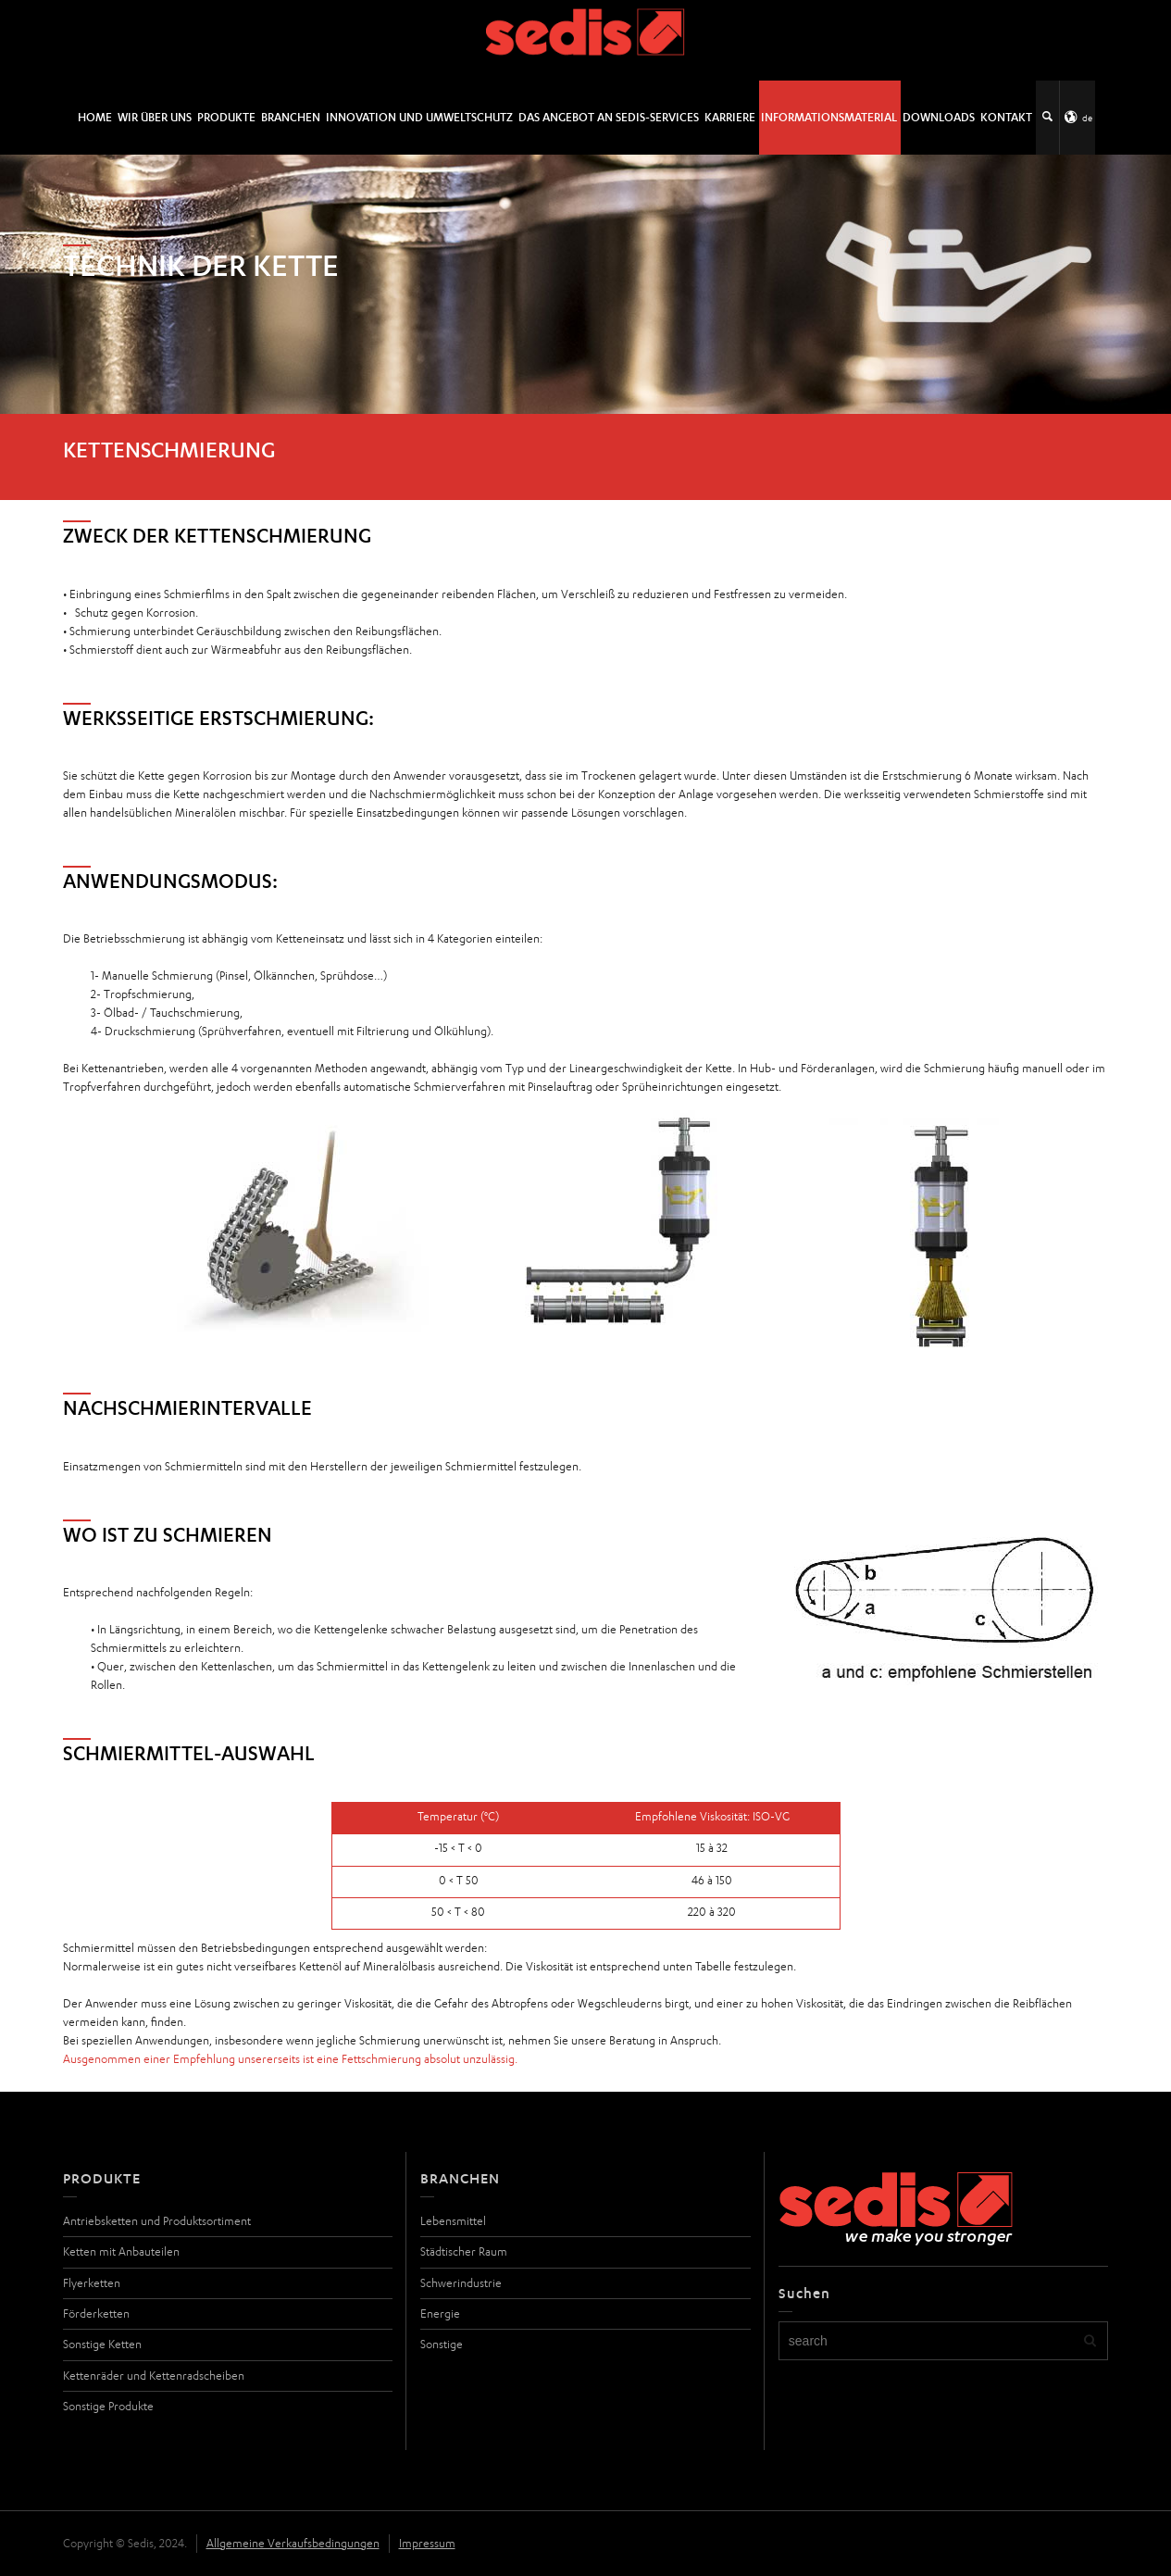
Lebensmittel (453, 2221)
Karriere (729, 117)
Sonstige (441, 2344)
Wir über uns (155, 117)
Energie (440, 2313)
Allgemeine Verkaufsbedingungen (293, 2543)
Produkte (226, 117)
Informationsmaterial (829, 117)
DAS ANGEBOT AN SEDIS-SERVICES (608, 117)
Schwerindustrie (461, 2283)
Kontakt (1006, 117)
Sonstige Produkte (108, 2406)
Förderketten (96, 2313)
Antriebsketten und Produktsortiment (157, 2221)
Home (95, 117)
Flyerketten (91, 2283)
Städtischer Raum (463, 2251)
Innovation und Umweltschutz (419, 117)
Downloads (939, 117)
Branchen (290, 117)
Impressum (427, 2543)
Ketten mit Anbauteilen (121, 2251)
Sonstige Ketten (102, 2344)
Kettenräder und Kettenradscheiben (153, 2375)
